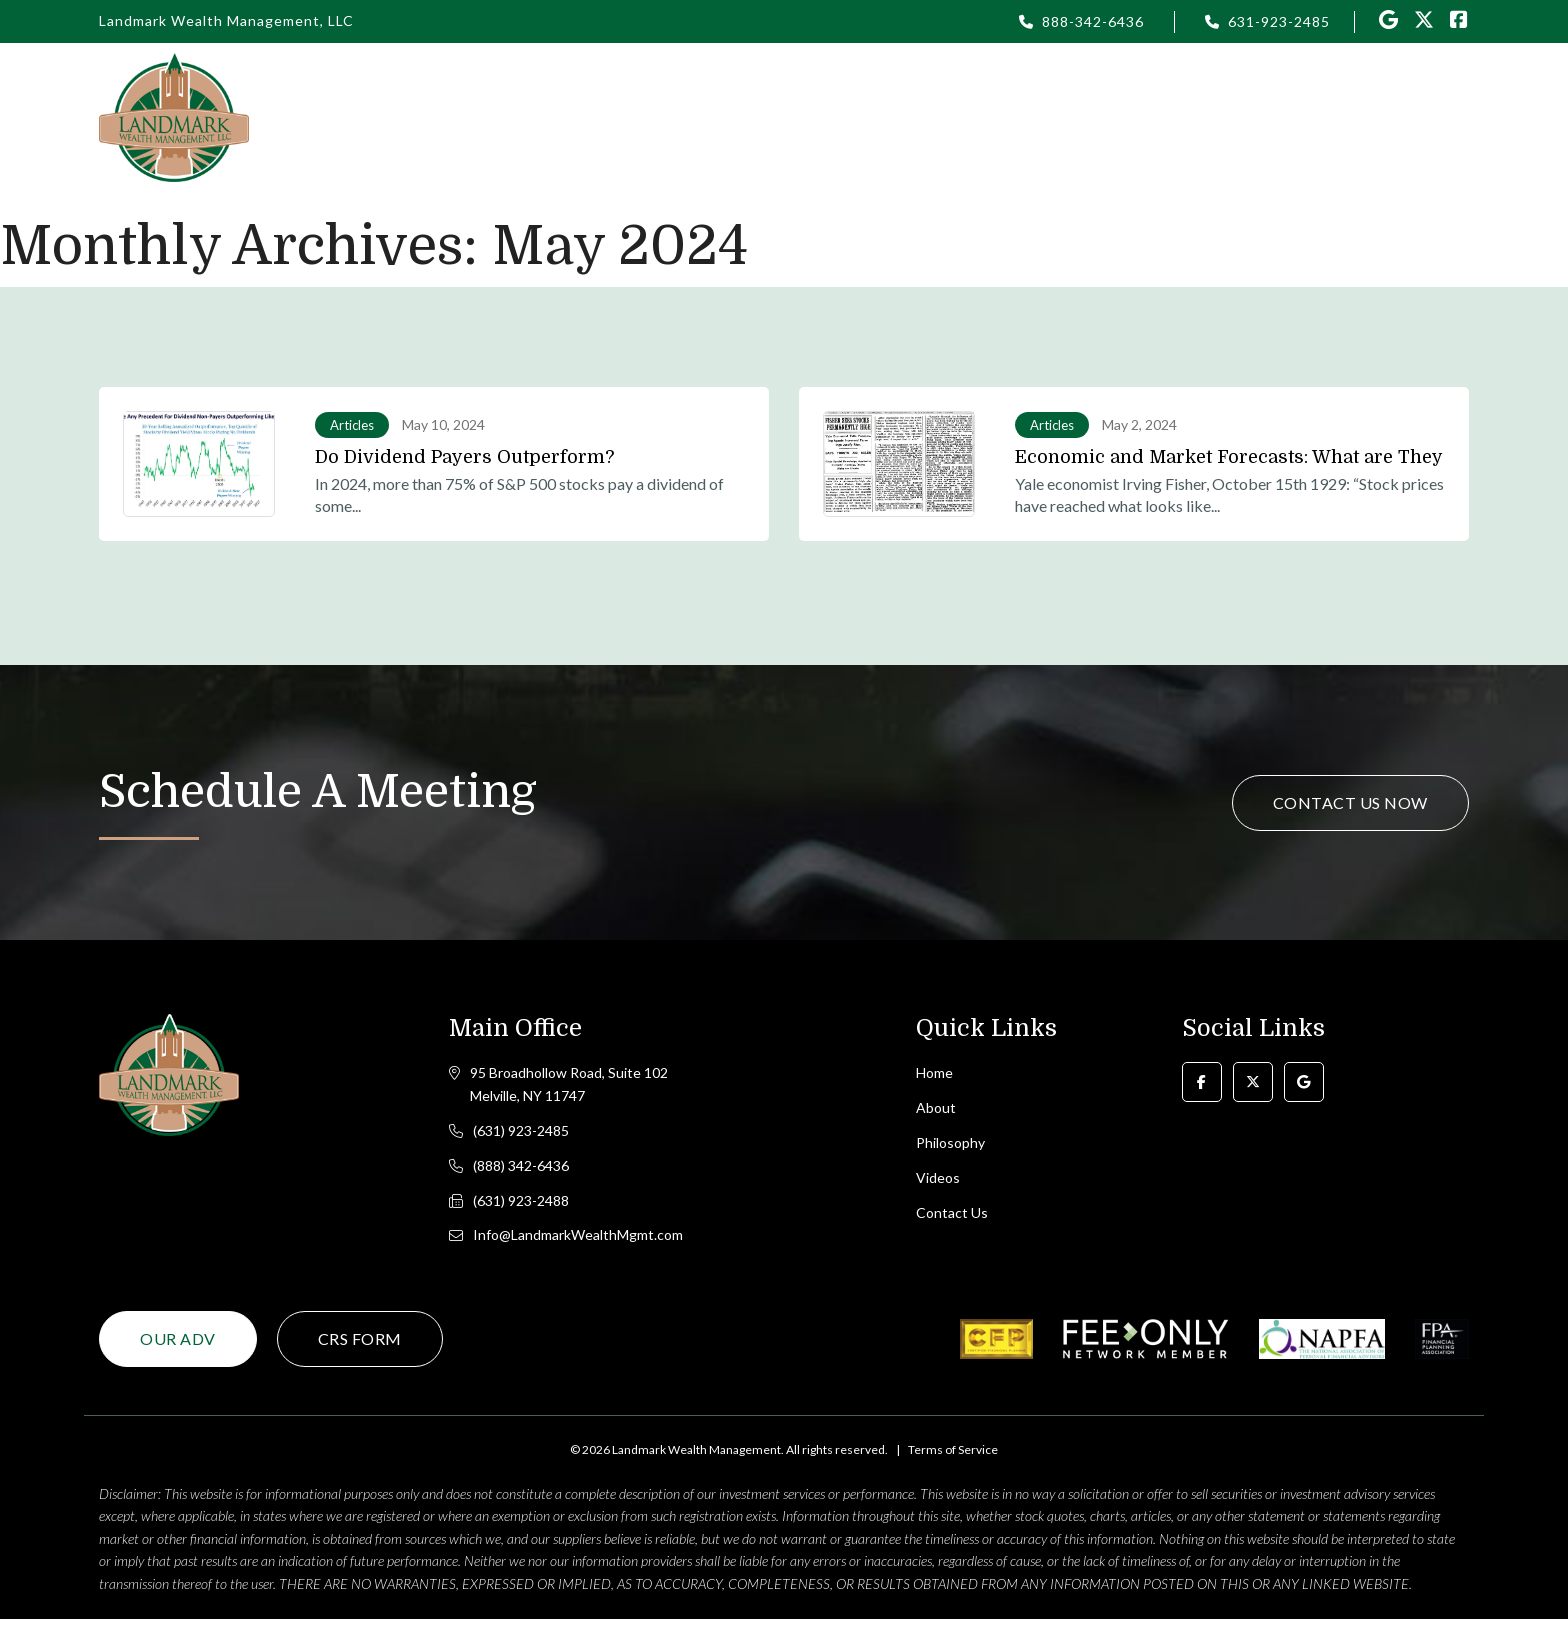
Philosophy (834, 116)
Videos (1133, 116)
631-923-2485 (1279, 21)
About (936, 1110)
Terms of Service (953, 1459)
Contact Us (1394, 116)
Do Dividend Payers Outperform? (464, 457)
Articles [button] (1033, 116)
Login (940, 116)
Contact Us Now (1350, 802)
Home (637, 116)
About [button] (726, 116)
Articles (352, 425)
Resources (1243, 116)
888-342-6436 (1093, 21)
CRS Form (360, 1348)
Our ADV (178, 1348)
